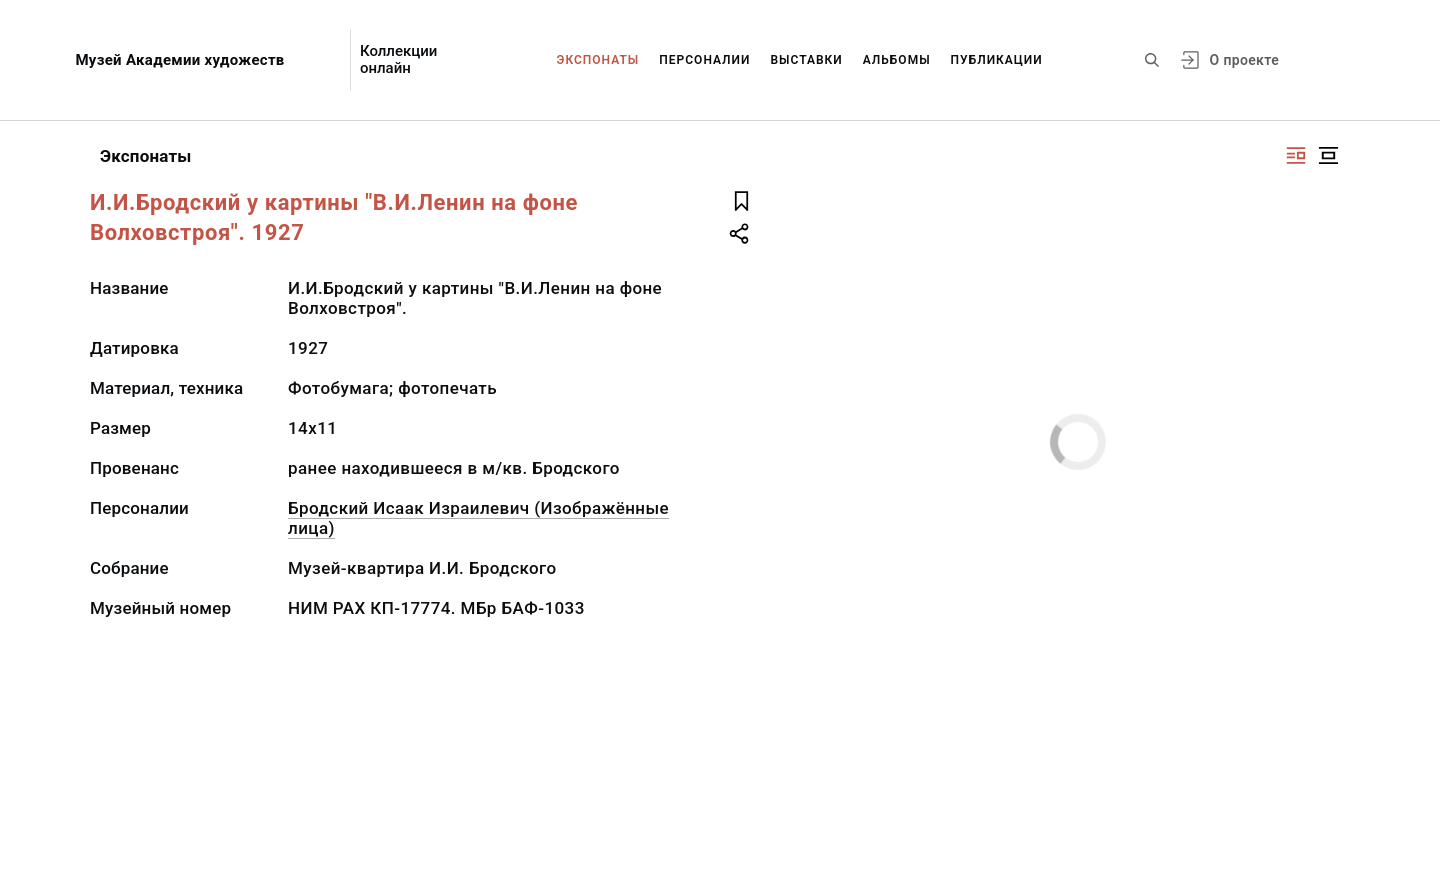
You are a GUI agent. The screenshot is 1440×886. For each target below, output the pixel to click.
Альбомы (897, 60)
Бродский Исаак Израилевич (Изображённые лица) (478, 518)
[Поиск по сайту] (1152, 60)
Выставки (806, 60)
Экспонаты (598, 60)
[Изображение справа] (1296, 155)
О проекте (1244, 60)
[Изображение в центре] (1328, 155)
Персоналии (704, 60)
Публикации (997, 60)
